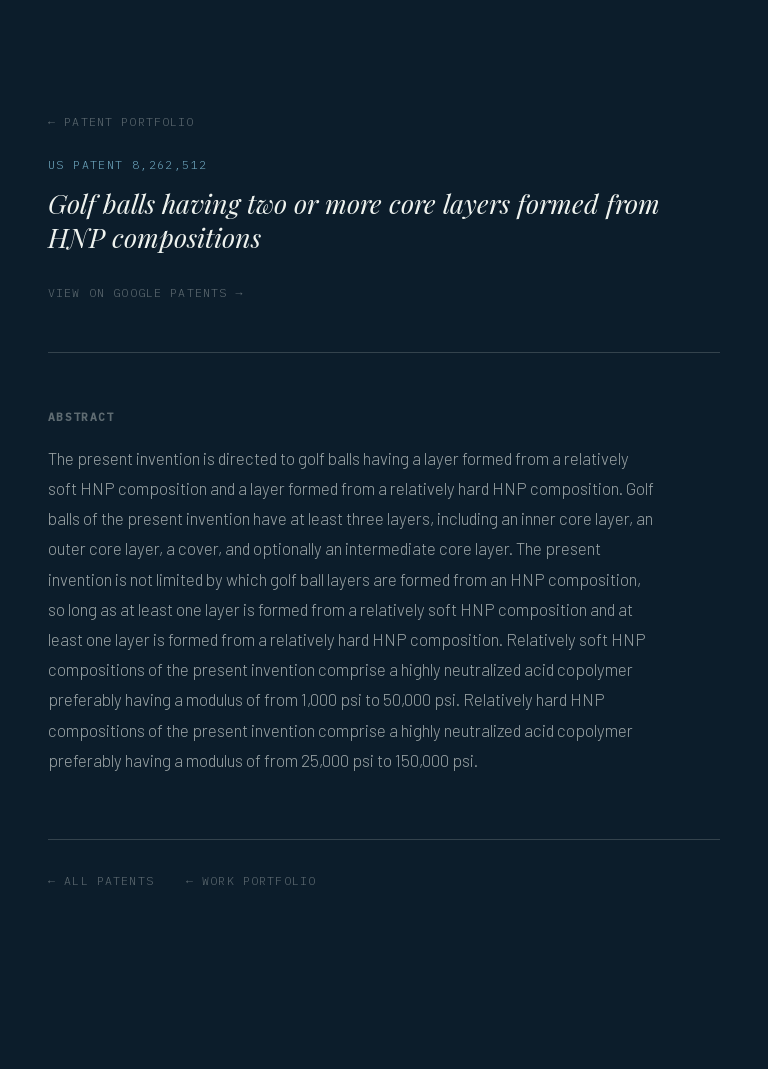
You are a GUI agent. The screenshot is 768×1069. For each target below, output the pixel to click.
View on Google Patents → (146, 292)
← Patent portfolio (121, 121)
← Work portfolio (251, 880)
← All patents (101, 880)
